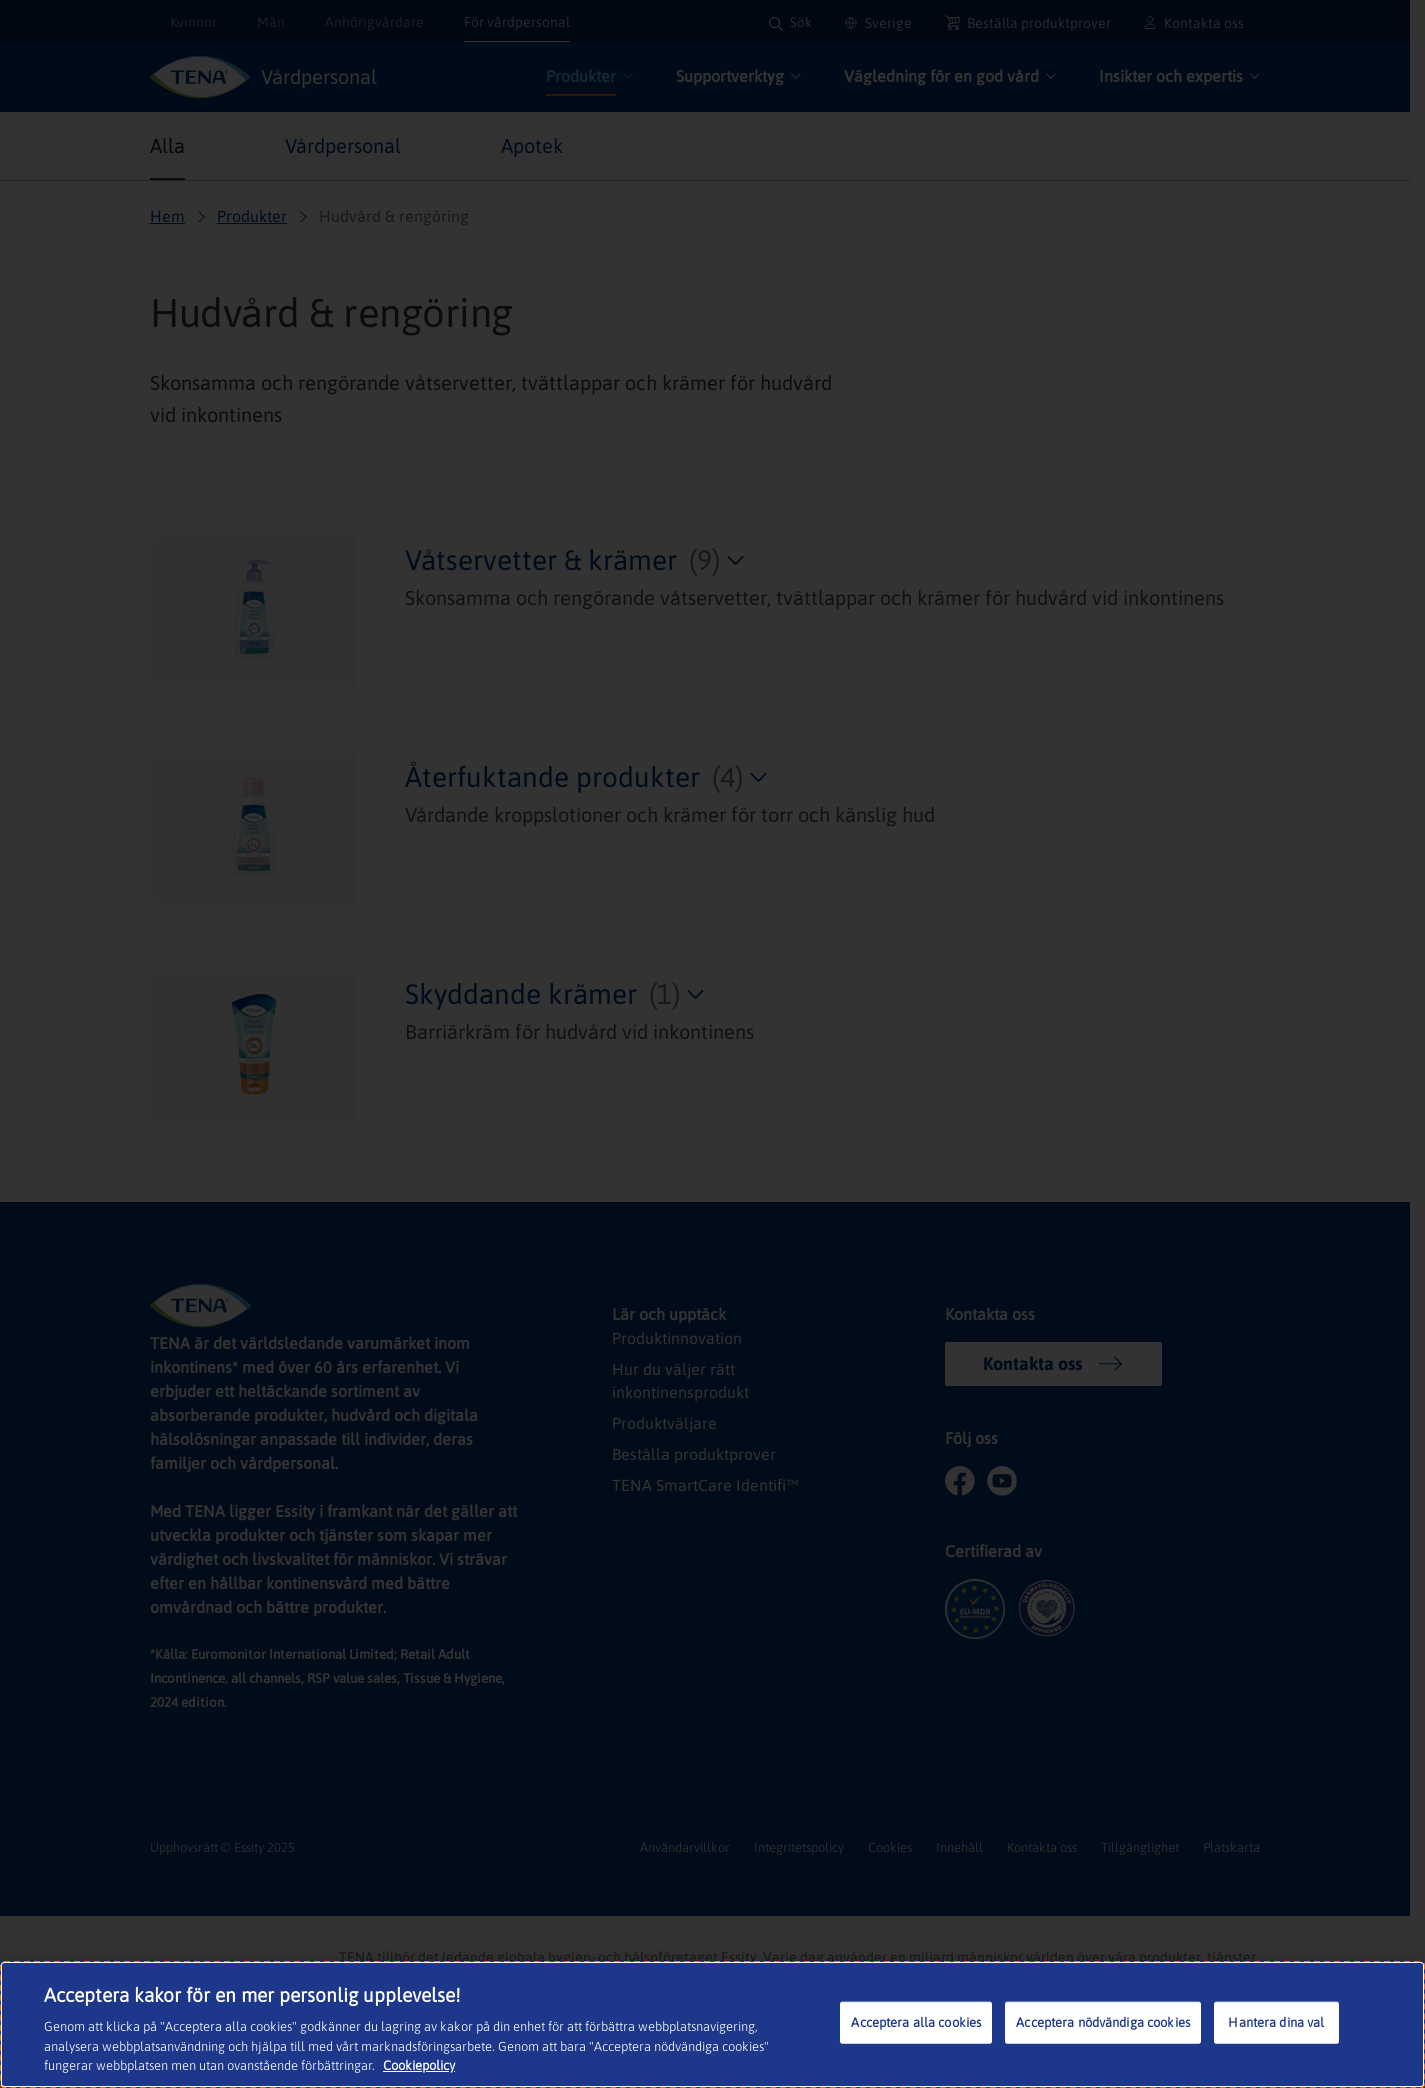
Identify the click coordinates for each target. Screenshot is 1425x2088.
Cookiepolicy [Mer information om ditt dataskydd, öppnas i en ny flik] (419, 2065)
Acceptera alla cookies (916, 2022)
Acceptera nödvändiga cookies (1103, 2022)
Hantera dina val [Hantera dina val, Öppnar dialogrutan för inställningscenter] (1276, 2022)
